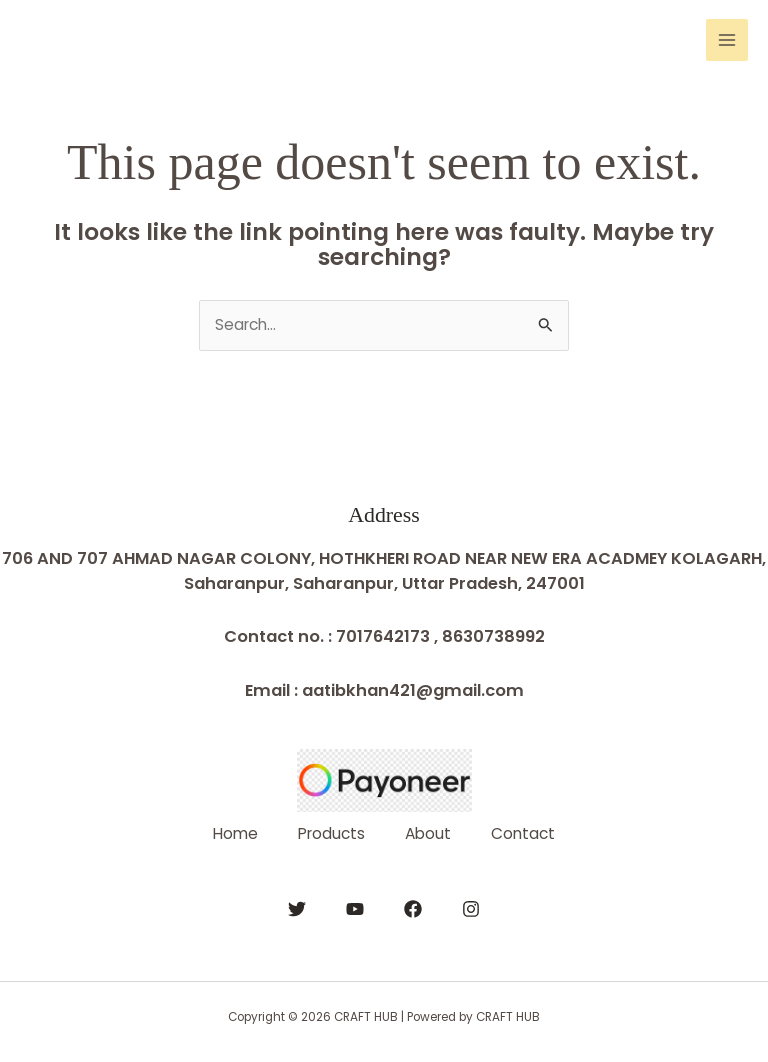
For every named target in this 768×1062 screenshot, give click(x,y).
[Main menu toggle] (727, 40)
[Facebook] (413, 909)
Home (235, 833)
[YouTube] (355, 909)
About (428, 833)
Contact (523, 833)
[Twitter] (297, 909)
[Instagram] (471, 909)
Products (331, 833)
